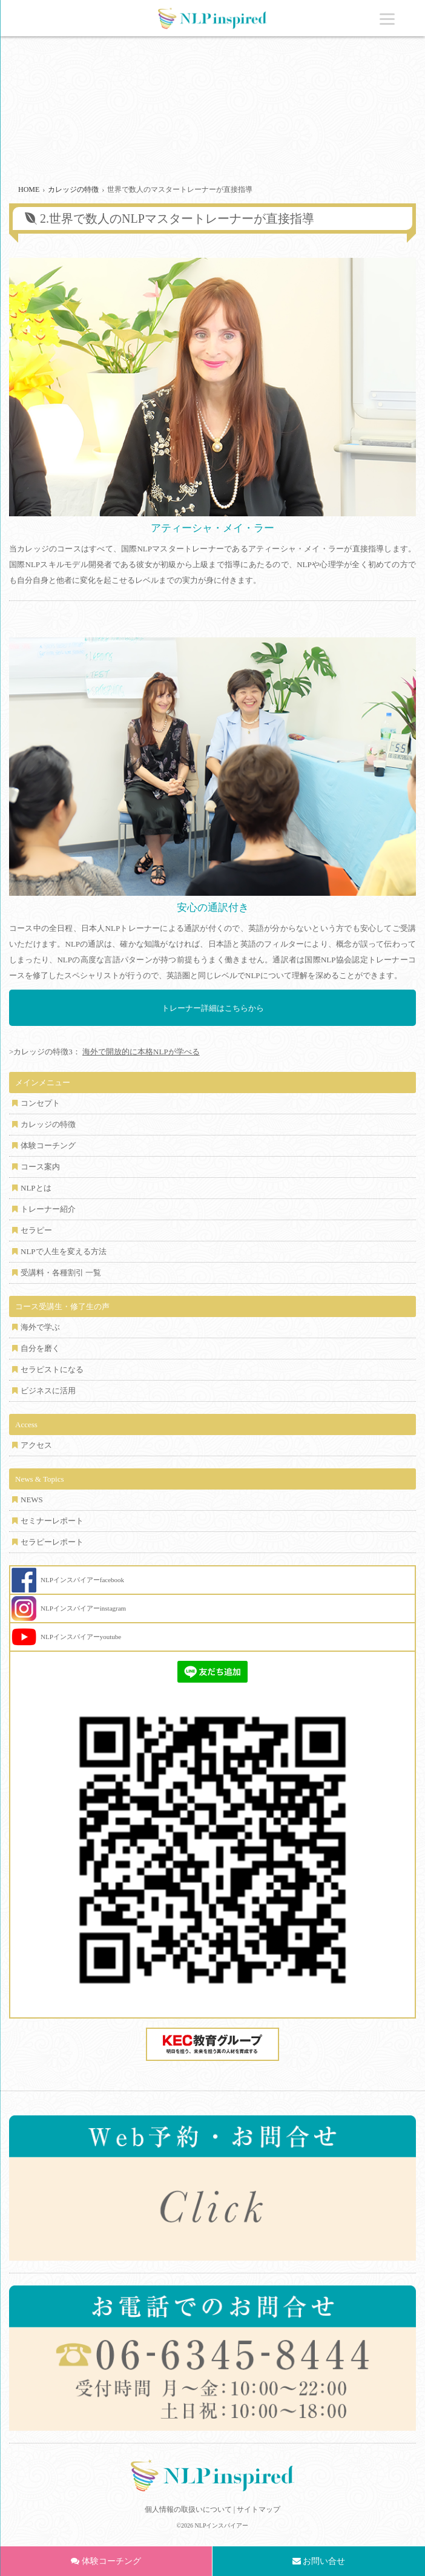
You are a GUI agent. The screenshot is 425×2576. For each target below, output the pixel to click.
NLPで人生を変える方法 (64, 1251)
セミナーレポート (52, 1520)
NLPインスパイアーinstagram (83, 1608)
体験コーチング (48, 1145)
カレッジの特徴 (48, 1124)
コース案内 (40, 1166)
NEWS (32, 1499)
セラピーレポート (52, 1541)
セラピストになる (52, 1369)
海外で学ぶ (40, 1327)
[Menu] (387, 18)
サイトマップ (258, 2509)
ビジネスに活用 (48, 1390)
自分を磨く (40, 1348)
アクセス (36, 1445)
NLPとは (36, 1187)
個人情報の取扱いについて (188, 2509)
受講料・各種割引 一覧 (61, 1272)
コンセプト (40, 1103)
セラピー (36, 1230)
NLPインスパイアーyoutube (81, 1636)
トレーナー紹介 (48, 1209)
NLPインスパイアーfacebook (82, 1579)
